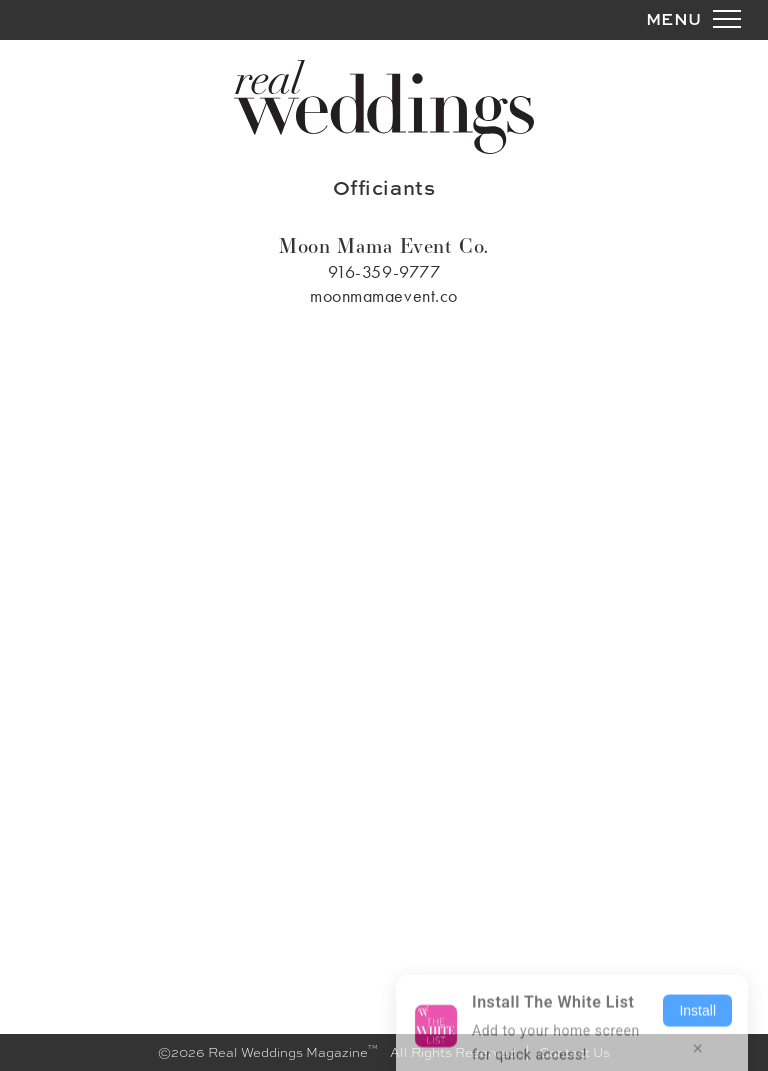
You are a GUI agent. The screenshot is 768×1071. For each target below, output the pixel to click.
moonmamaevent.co (384, 295)
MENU (674, 18)
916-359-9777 (384, 271)
